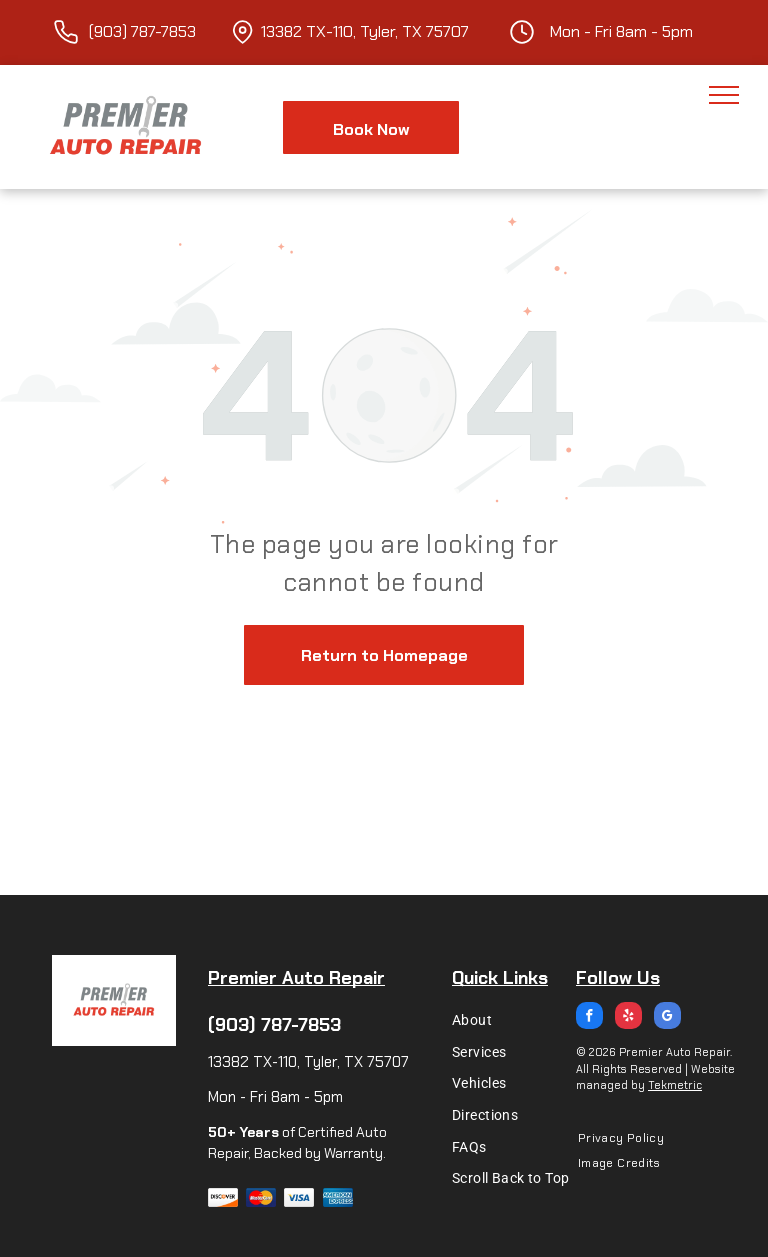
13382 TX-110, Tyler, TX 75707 (365, 31)
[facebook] (589, 1018)
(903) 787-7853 (274, 1025)
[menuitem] (516, 1020)
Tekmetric (675, 1085)
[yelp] (628, 1018)
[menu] (724, 95)
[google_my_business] (667, 1018)
